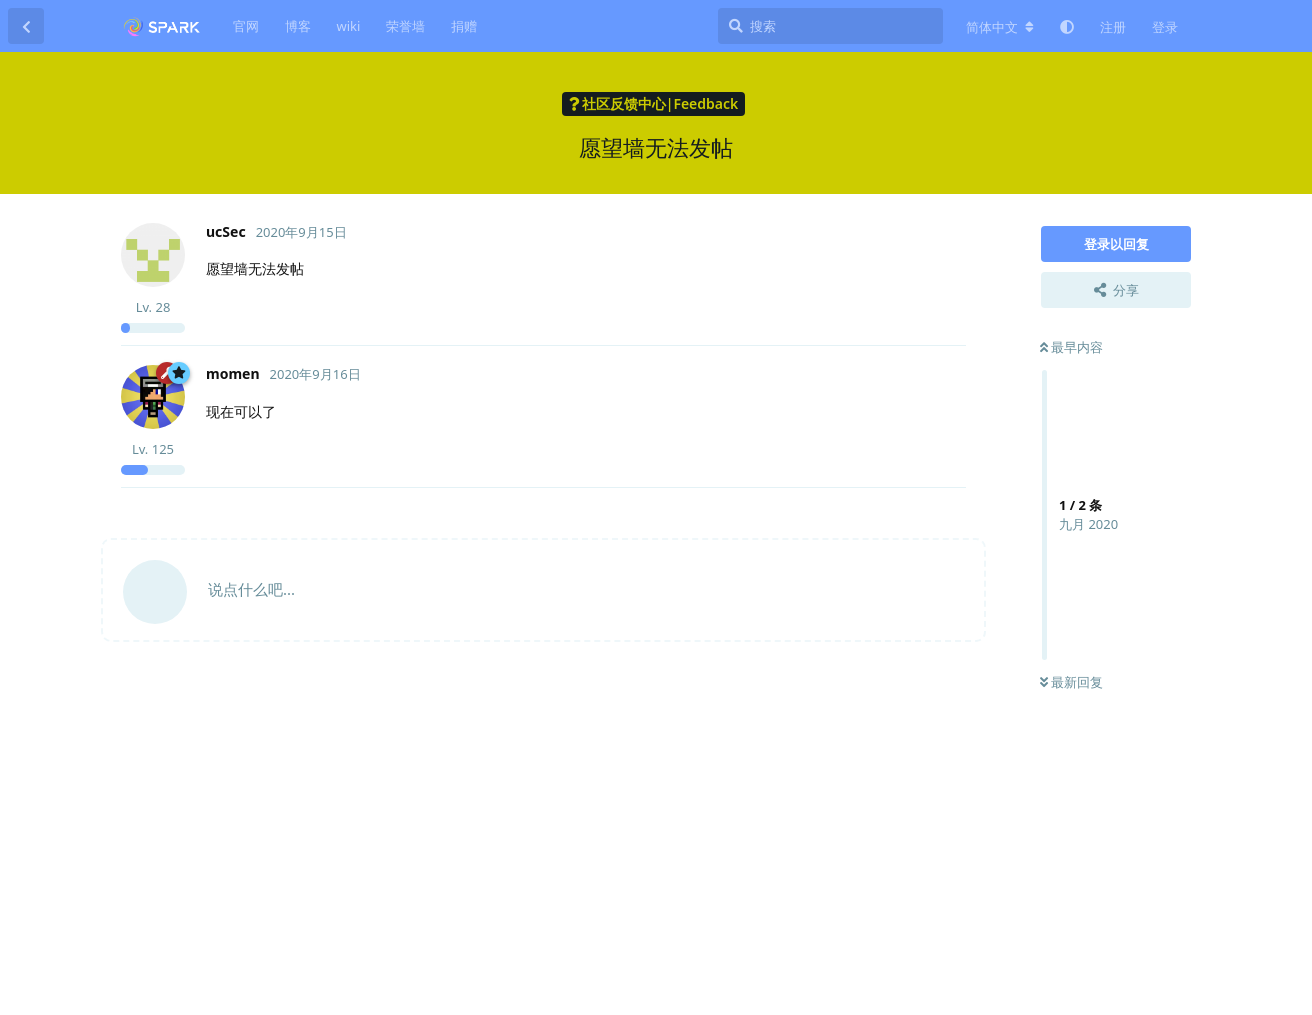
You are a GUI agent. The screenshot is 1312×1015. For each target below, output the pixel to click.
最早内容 (1071, 347)
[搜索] (830, 26)
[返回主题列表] (26, 26)
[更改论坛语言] (1000, 27)
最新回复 (1071, 682)
